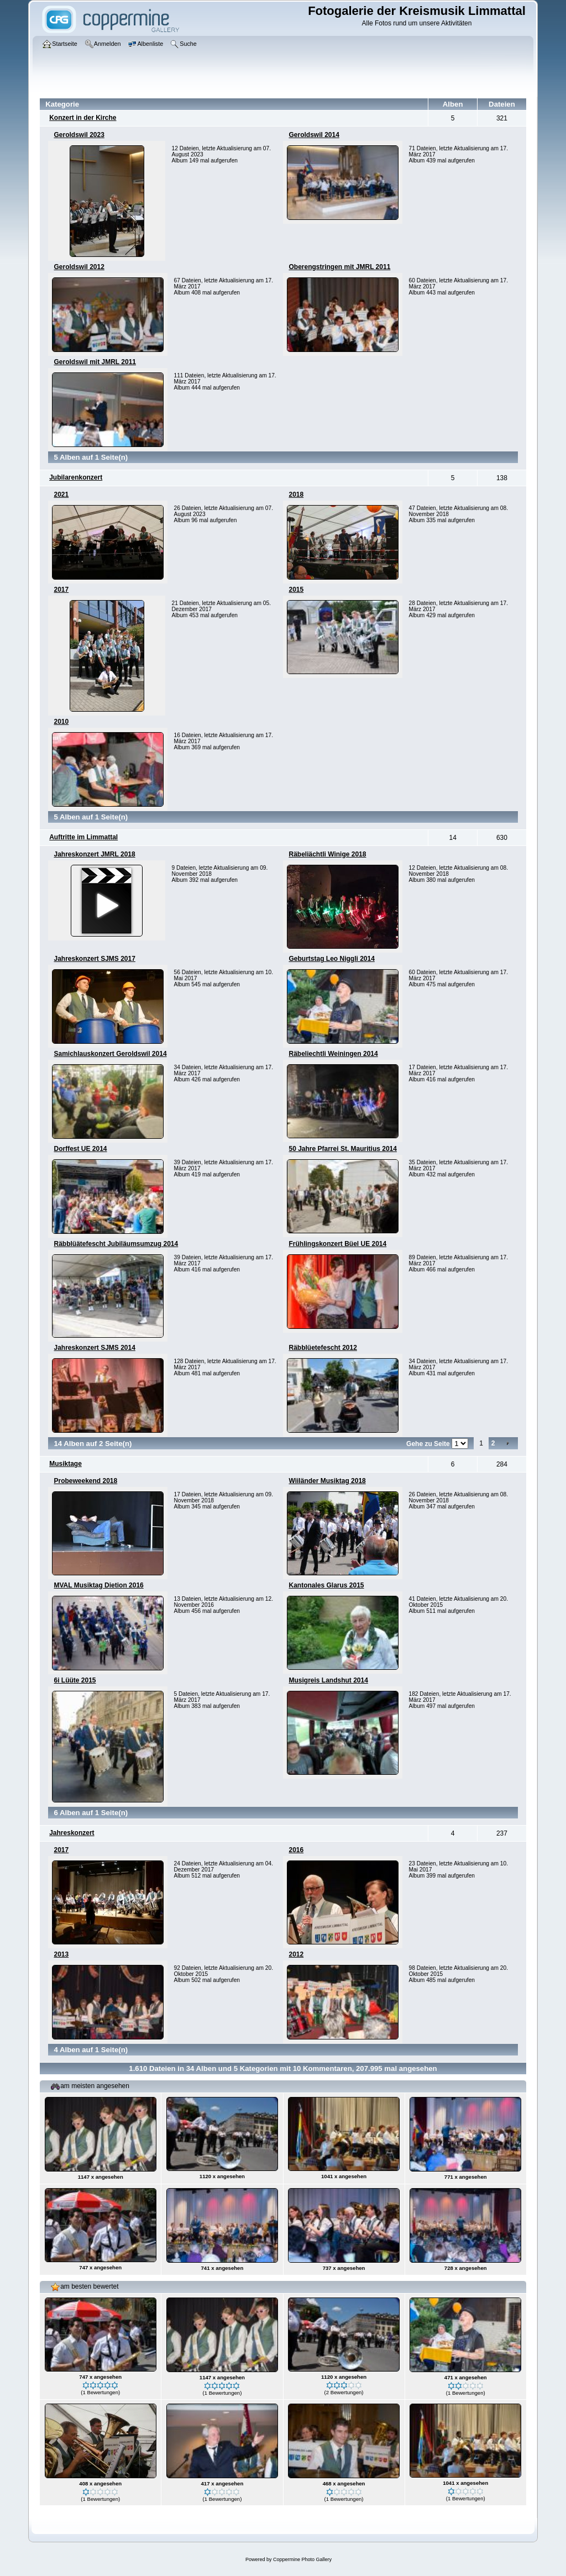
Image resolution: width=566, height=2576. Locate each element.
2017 (61, 589)
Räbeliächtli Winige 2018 (327, 854)
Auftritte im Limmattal (83, 837)
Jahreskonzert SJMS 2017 (94, 959)
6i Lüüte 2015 (75, 1680)
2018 (296, 494)
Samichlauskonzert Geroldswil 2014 (110, 1054)
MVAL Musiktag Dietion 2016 (98, 1585)
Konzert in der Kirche (82, 118)
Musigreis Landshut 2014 (328, 1680)
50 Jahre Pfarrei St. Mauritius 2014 (342, 1149)
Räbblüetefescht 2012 (323, 1348)
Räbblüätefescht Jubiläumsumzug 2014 (116, 1244)
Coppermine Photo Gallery (302, 2559)
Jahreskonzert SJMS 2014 (94, 1348)
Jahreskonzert (71, 1833)
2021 (61, 494)
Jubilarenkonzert (75, 477)
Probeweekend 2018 (85, 1481)
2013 (61, 1954)
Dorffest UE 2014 (80, 1149)
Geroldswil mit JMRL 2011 (95, 362)
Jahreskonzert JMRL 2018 (94, 854)
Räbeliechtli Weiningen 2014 (333, 1054)
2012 (296, 1954)
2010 (61, 722)
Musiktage (65, 1464)
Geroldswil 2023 (79, 135)
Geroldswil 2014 (314, 135)
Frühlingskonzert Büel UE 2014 (337, 1244)
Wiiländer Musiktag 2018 (327, 1481)
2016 (296, 1850)
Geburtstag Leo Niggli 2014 (331, 959)
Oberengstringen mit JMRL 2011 (339, 267)
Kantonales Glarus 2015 (326, 1585)
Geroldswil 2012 (79, 267)
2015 (296, 589)
